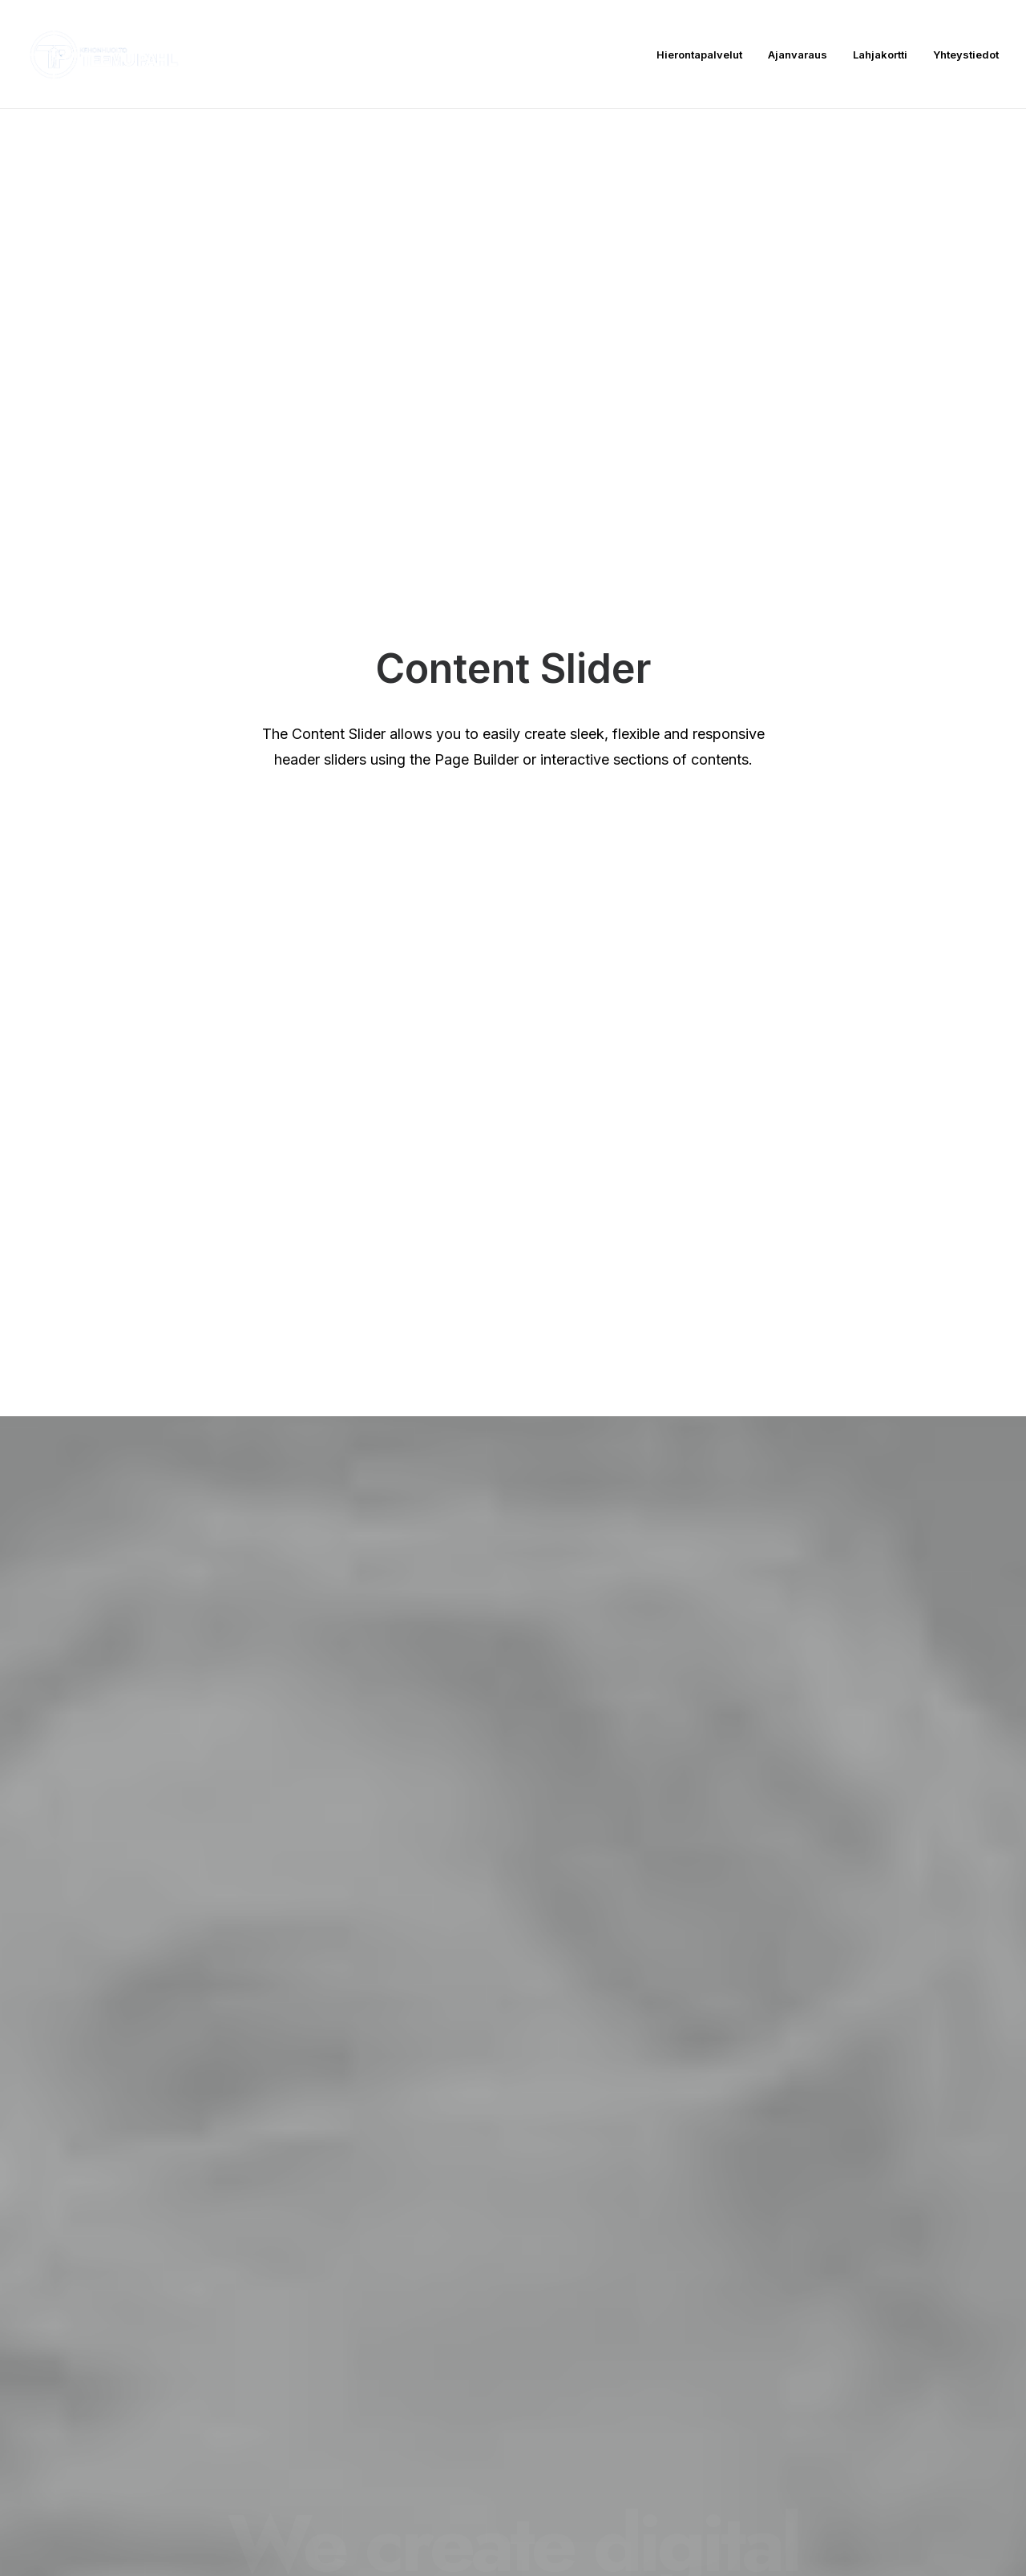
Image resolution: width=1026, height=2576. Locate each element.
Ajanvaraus (797, 54)
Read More (149, 1237)
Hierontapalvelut (699, 54)
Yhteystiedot (966, 54)
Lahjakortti (880, 54)
